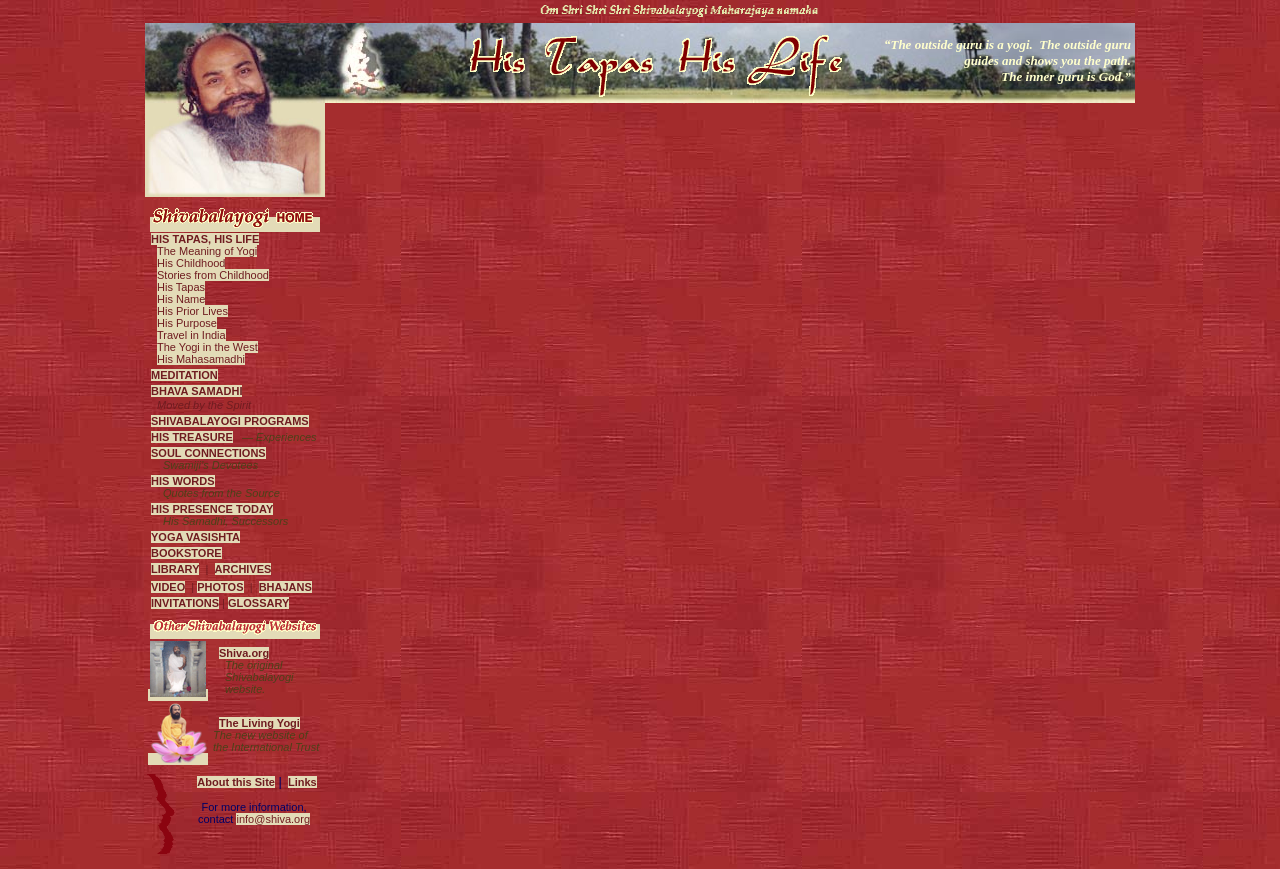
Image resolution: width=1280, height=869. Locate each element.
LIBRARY (175, 569)
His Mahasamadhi (201, 359)
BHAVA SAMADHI (196, 391)
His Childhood (191, 263)
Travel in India (191, 335)
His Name (181, 299)
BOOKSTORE (186, 553)
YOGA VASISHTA (195, 537)
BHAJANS (285, 587)
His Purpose (187, 323)
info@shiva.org (273, 819)
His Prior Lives (192, 311)
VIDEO (168, 587)
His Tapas (181, 287)
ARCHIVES (243, 569)
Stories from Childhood (213, 275)
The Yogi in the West (207, 347)
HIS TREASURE (192, 437)
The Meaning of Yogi (207, 251)
